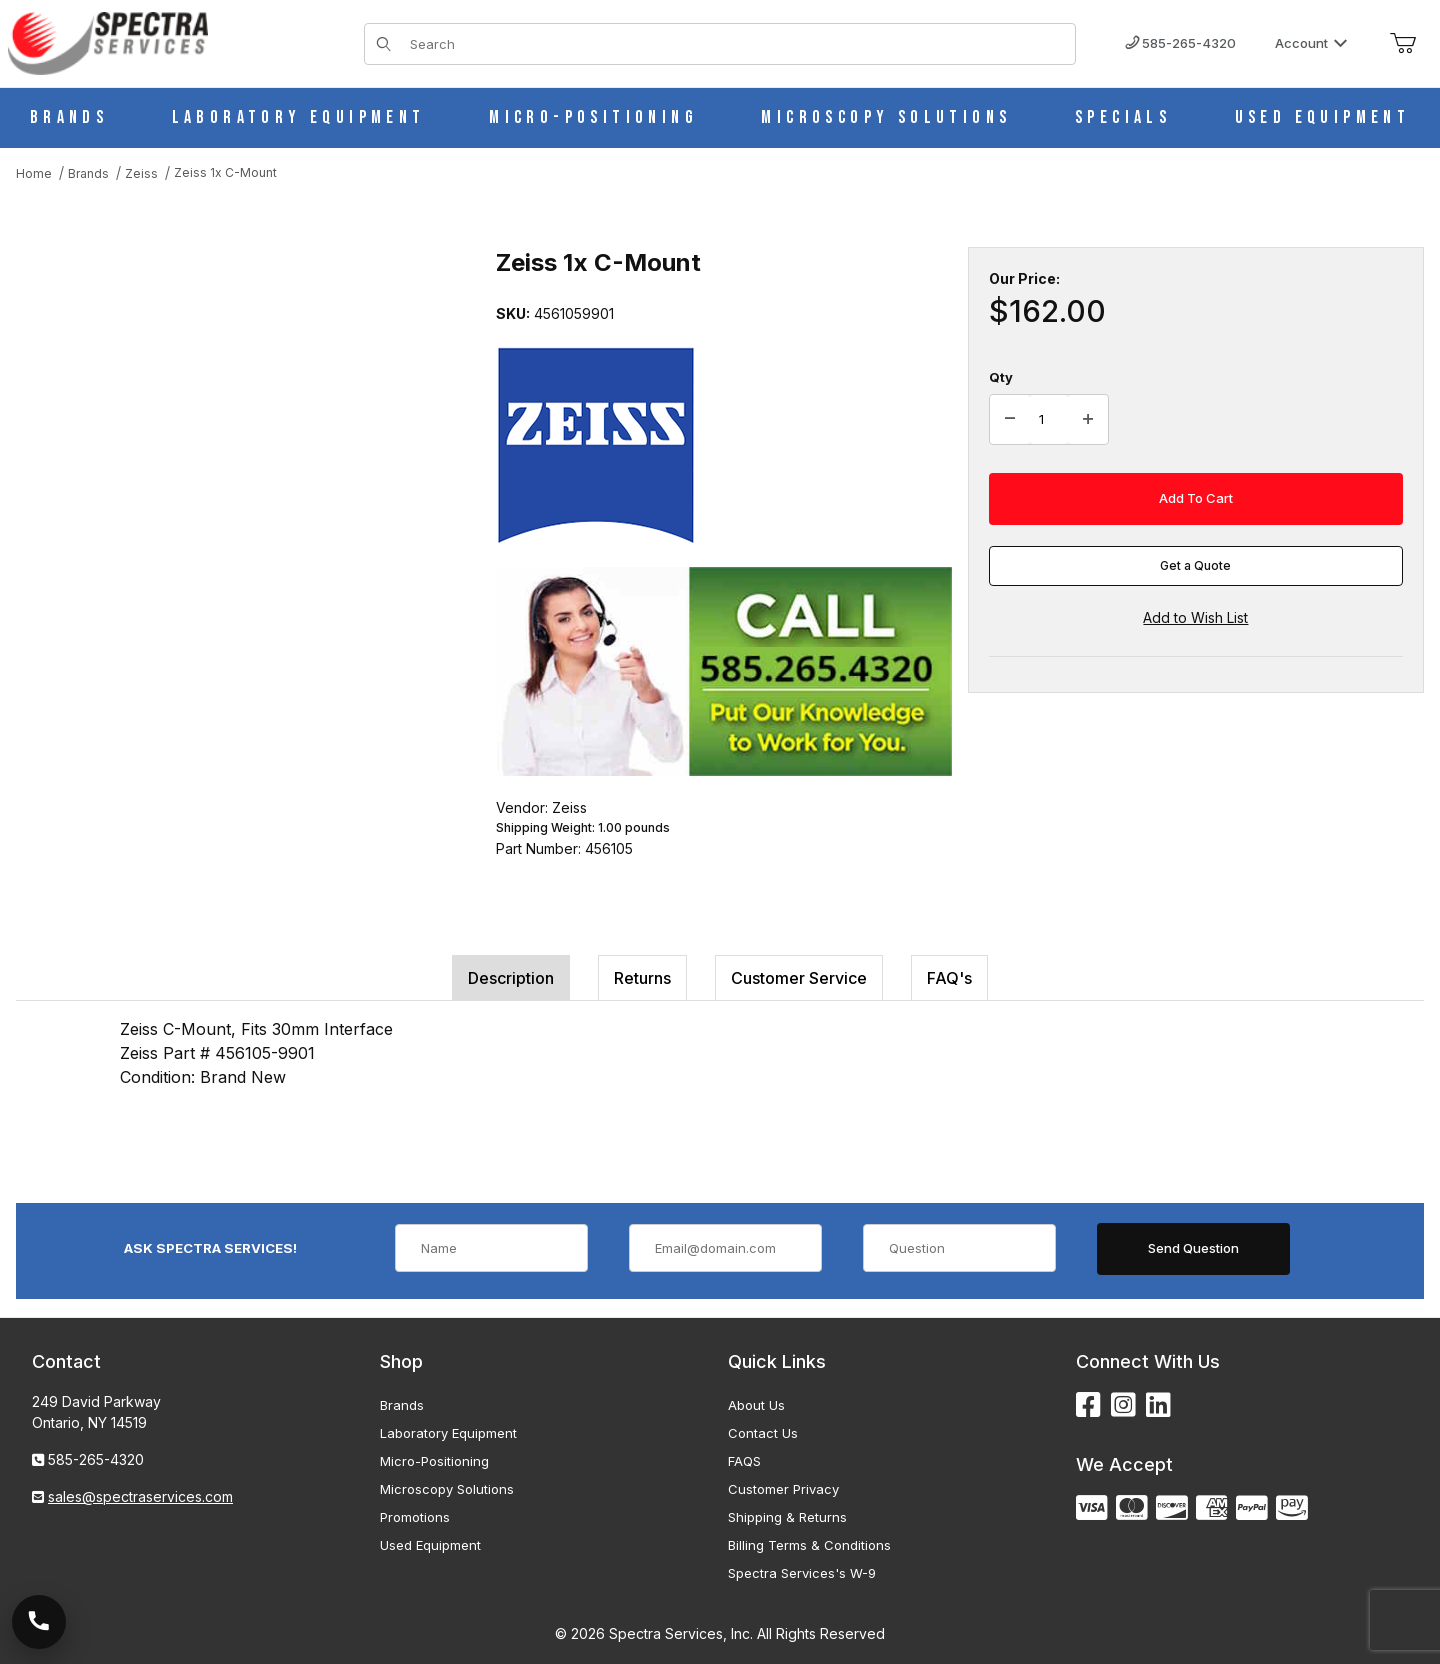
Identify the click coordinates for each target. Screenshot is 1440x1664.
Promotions (415, 1517)
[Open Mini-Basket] (1403, 44)
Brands (402, 1405)
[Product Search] (736, 44)
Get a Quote (1195, 565)
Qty (1001, 377)
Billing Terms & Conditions (809, 1545)
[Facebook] (1088, 1405)
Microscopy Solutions (447, 1489)
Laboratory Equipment (448, 1433)
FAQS (744, 1461)
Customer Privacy (783, 1489)
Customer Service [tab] (799, 978)
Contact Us (763, 1433)
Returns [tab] (642, 978)
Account (1311, 43)
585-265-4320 (1180, 43)
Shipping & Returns (787, 1517)
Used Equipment (430, 1545)
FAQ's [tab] (949, 978)
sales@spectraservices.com (140, 1496)
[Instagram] (1123, 1405)
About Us (756, 1405)
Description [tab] (511, 978)
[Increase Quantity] (1088, 420)
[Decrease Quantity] (1010, 420)
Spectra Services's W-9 (802, 1573)
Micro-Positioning (434, 1461)
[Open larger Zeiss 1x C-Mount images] (236, 447)
